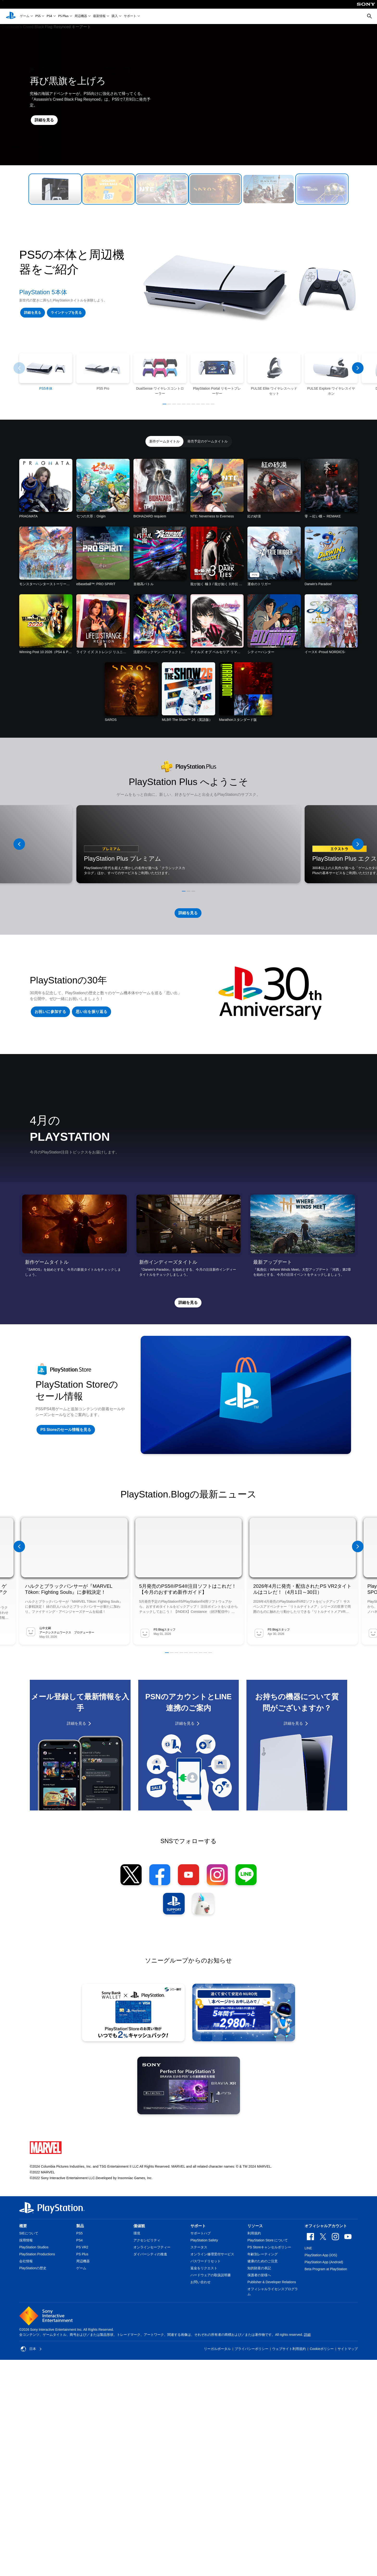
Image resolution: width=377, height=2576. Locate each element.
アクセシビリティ (146, 2240)
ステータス (198, 2247)
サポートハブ (200, 2233)
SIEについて (28, 2233)
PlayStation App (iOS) (321, 2255)
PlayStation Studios (33, 2247)
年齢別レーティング (262, 2254)
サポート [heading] (198, 2226)
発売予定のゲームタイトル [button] (207, 441)
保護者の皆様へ (259, 2275)
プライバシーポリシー (251, 2349)
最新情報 (99, 16)
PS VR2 (82, 2247)
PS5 (38, 16)
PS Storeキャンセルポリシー (269, 2247)
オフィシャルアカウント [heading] (326, 2226)
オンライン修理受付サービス (212, 2254)
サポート (130, 16)
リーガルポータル (217, 2349)
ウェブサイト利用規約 (289, 2349)
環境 (136, 2233)
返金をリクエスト (203, 2268)
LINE (308, 2248)
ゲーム (24, 16)
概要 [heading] (23, 2226)
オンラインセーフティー (151, 2247)
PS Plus (63, 16)
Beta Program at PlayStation (326, 2269)
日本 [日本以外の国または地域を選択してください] (31, 2349)
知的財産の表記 (259, 2268)
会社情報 (26, 2261)
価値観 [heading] (139, 2226)
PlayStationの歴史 (32, 2268)
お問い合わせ (200, 2282)
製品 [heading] (80, 2226)
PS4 (49, 16)
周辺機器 (81, 16)
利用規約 (254, 2233)
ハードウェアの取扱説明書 (210, 2275)
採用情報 (26, 2240)
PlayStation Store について (267, 2240)
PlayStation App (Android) (324, 2262)
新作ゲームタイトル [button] (164, 441)
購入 (115, 16)
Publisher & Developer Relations (271, 2282)
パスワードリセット (205, 2261)
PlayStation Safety (204, 2240)
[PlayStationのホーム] (11, 16)
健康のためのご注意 (262, 2261)
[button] (55, 189)
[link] (74, 1237)
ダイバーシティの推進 (150, 2254)
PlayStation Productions (37, 2254)
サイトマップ (348, 2349)
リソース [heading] (255, 2226)
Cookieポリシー (322, 2349)
